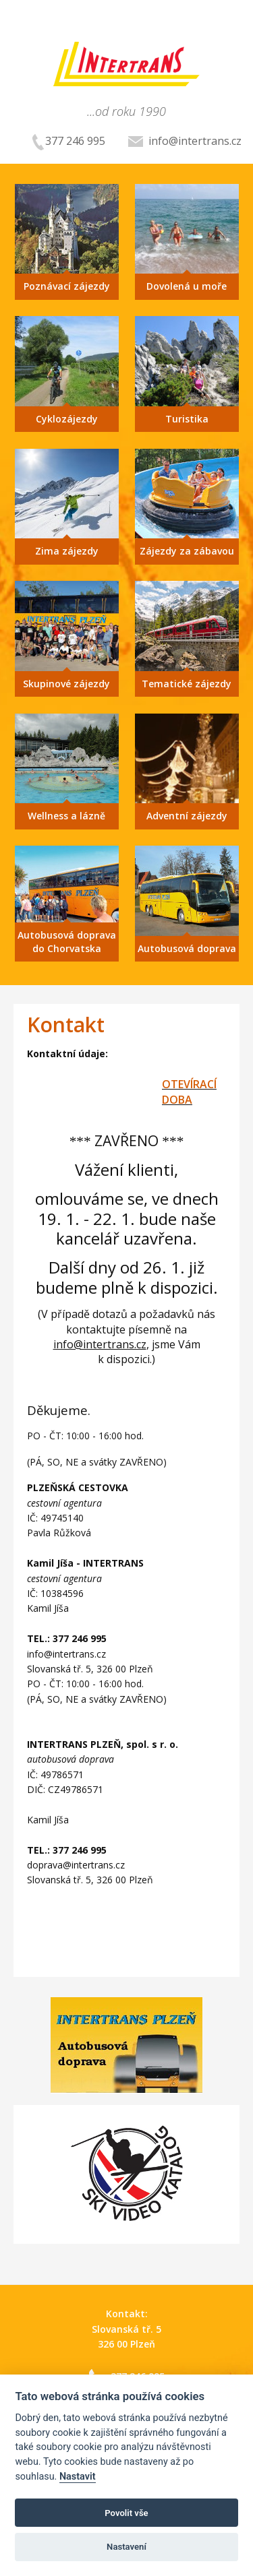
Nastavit (77, 2476)
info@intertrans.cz (185, 140)
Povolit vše (126, 2513)
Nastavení (126, 2547)
